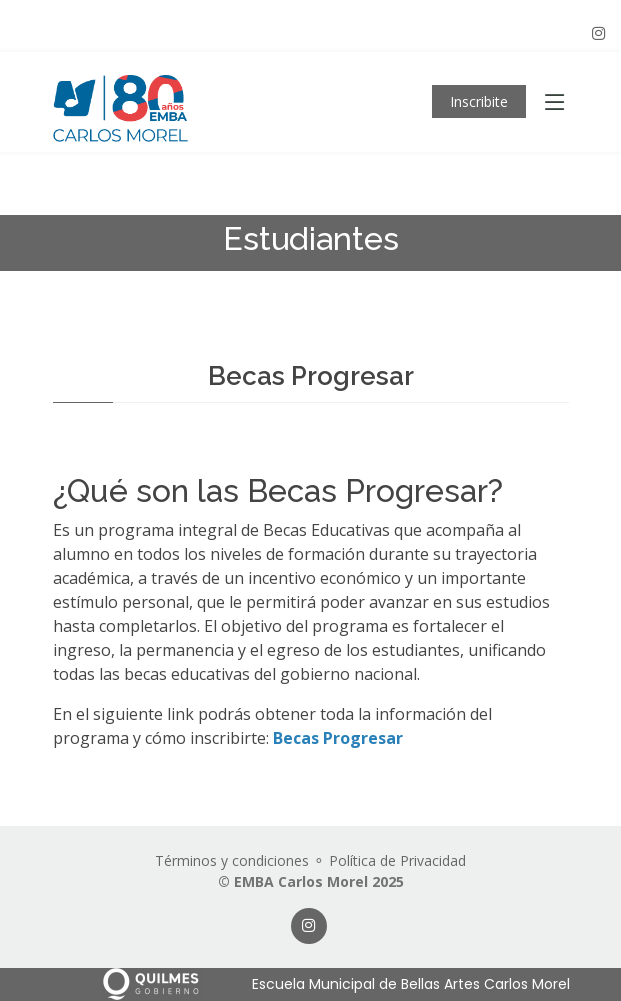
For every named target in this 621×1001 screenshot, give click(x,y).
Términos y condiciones (232, 860)
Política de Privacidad (397, 860)
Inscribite (479, 101)
